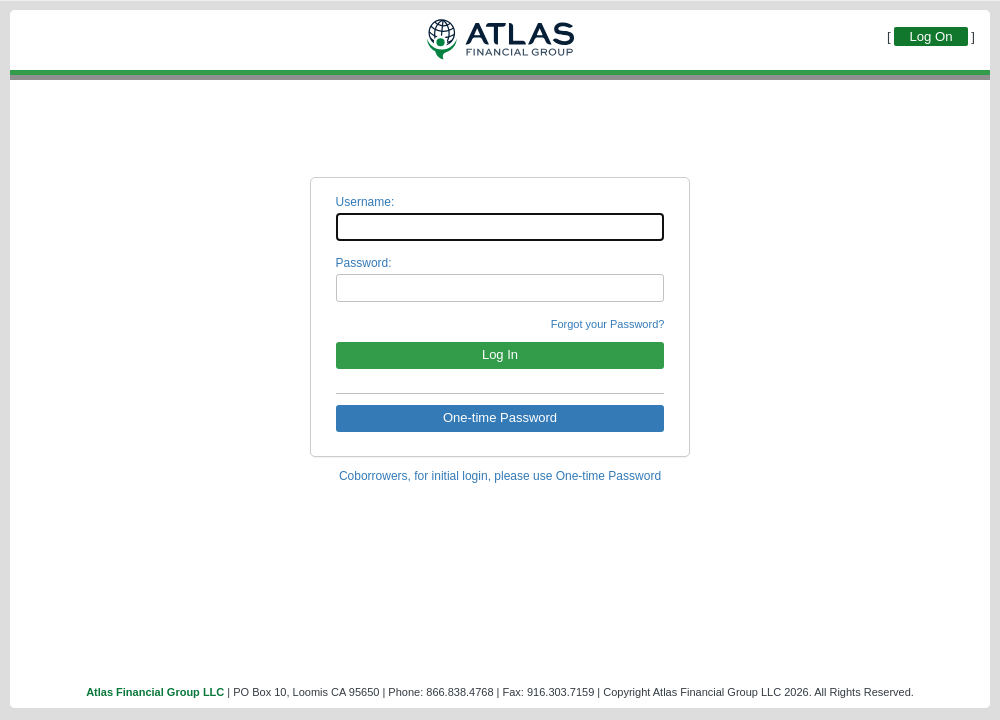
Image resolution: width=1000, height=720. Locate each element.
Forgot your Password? (608, 324)
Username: (365, 202)
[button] (500, 355)
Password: (364, 263)
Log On (930, 36)
